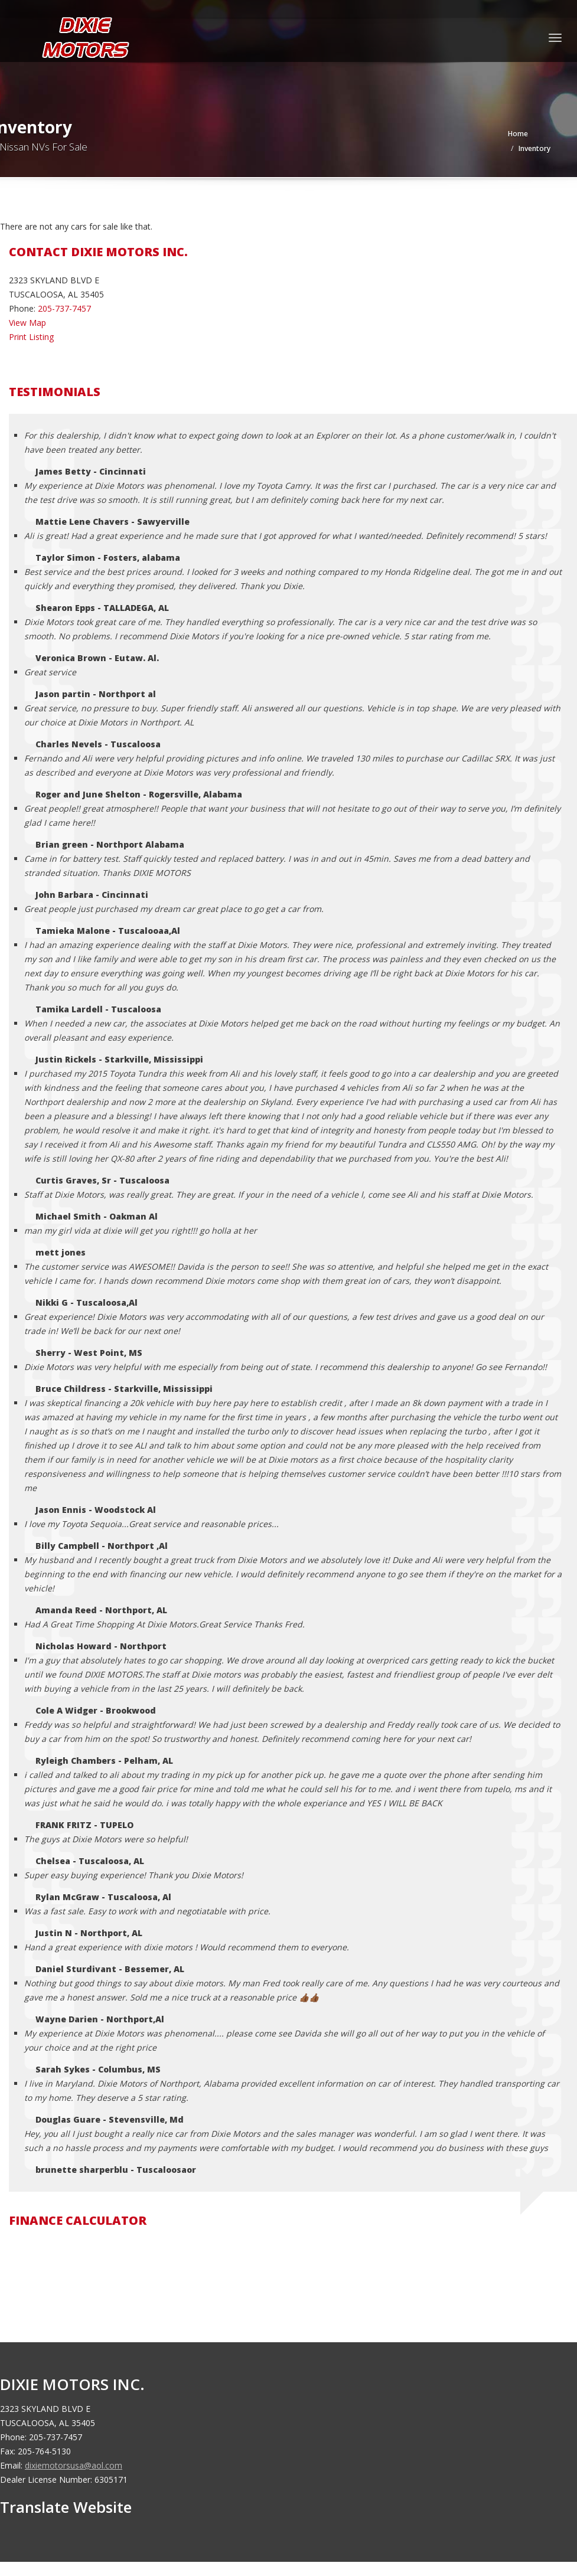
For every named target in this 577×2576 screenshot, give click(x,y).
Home (518, 134)
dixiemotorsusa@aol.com (73, 2465)
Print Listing (31, 336)
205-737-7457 (64, 308)
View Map (27, 322)
